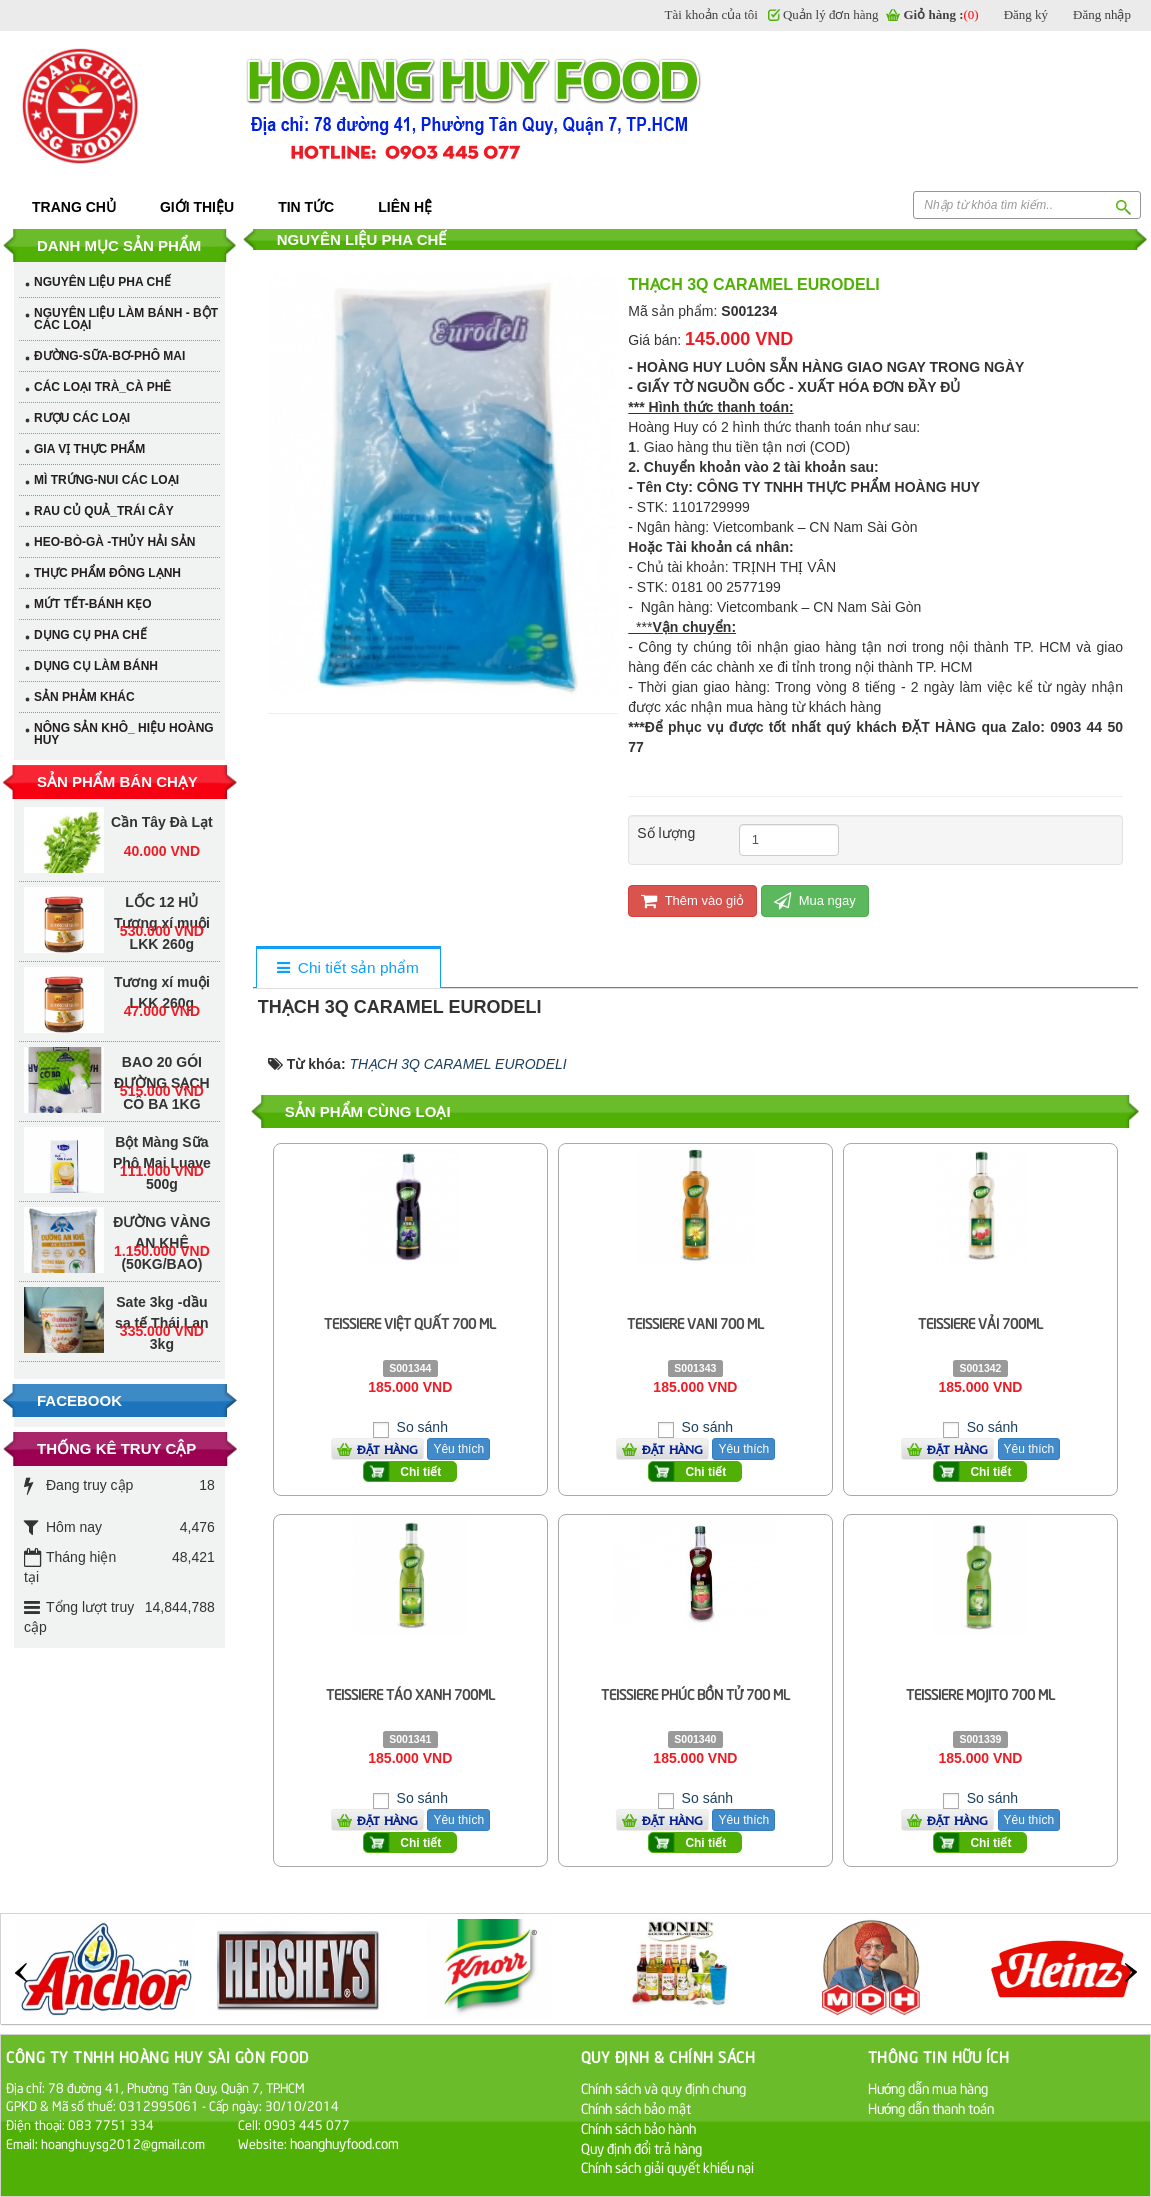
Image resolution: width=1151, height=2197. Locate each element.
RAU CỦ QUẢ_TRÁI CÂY (104, 511)
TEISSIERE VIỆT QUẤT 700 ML (410, 1322)
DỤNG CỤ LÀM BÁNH (96, 666)
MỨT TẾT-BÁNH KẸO (93, 604)
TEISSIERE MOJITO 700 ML (980, 1693)
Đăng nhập (1102, 14)
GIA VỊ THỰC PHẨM (89, 449)
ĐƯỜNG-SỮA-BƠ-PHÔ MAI (109, 356)
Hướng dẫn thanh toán (931, 2107)
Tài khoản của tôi (711, 14)
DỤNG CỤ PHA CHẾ (90, 635)
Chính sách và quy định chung (663, 2087)
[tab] (347, 968)
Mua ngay (815, 900)
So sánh (420, 1427)
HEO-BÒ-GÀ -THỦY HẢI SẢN (114, 542)
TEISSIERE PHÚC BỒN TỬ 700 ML (695, 1693)
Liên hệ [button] (405, 207)
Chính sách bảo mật (636, 2107)
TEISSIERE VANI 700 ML (695, 1322)
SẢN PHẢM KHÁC (84, 697)
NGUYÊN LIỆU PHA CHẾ (102, 282)
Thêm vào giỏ (692, 900)
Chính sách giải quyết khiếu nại (667, 2166)
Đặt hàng (387, 1449)
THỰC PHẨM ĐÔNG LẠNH (107, 573)
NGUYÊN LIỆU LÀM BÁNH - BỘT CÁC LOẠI (126, 319)
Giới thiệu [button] (197, 207)
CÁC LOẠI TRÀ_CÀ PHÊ (102, 387)
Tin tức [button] (306, 207)
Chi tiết (420, 1472)
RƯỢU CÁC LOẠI (82, 418)
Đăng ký (1026, 14)
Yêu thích (458, 1449)
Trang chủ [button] (74, 207)
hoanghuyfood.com (346, 2142)
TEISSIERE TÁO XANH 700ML (410, 1693)
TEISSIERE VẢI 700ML (980, 1322)
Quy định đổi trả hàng (641, 2147)
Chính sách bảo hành (638, 2127)
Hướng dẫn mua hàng (928, 2087)
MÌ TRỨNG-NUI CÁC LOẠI (106, 480)
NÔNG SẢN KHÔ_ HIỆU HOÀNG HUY (124, 734)
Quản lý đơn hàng (831, 14)
